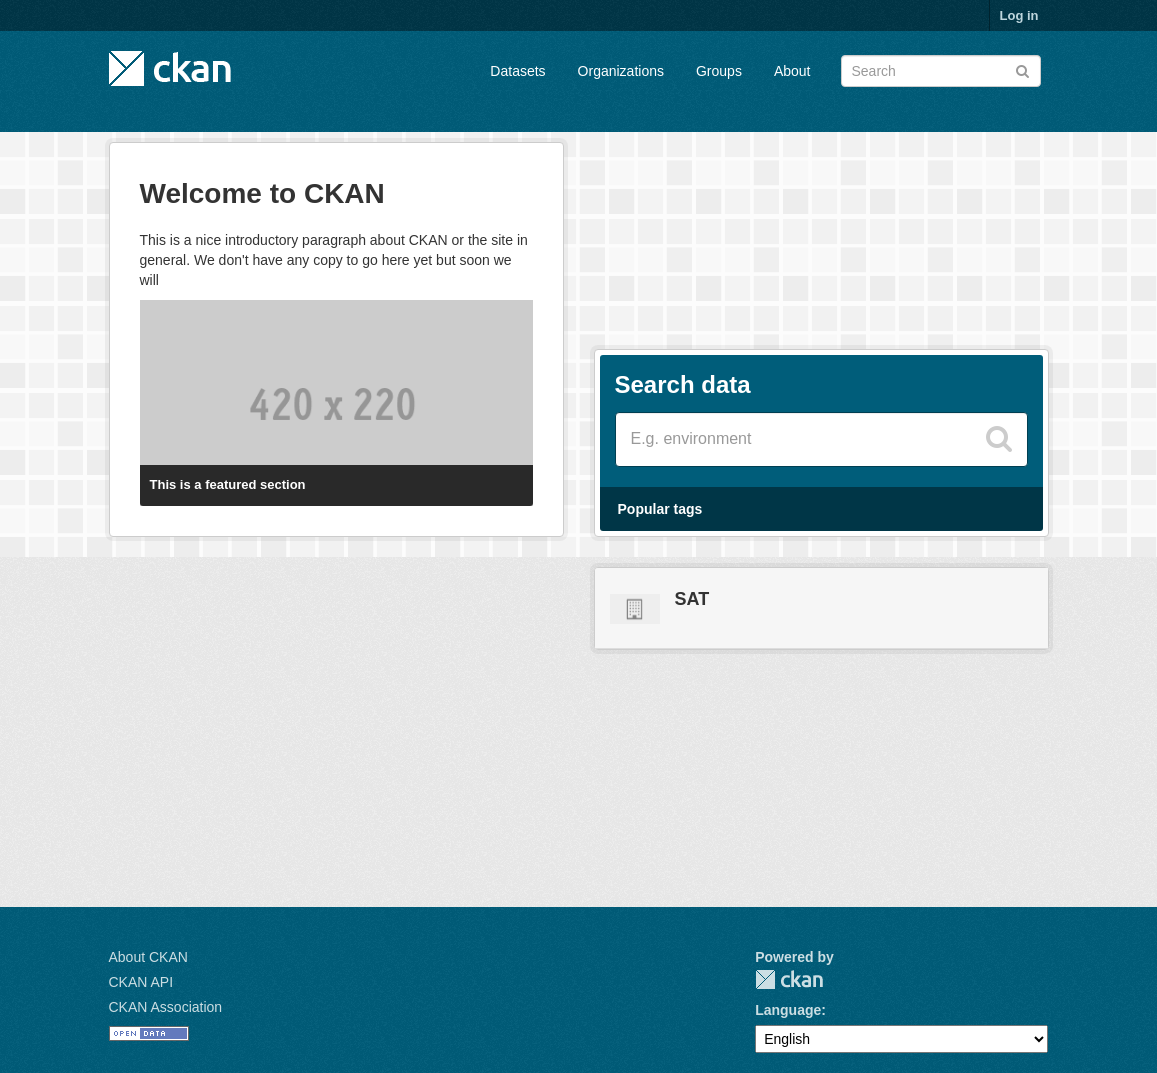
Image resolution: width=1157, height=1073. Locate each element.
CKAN (789, 979)
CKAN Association (166, 1007)
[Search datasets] (941, 71)
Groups (719, 71)
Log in (1019, 15)
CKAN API (141, 982)
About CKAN (148, 957)
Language (788, 1010)
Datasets (517, 71)
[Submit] (1022, 69)
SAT (692, 599)
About (792, 71)
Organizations (621, 71)
